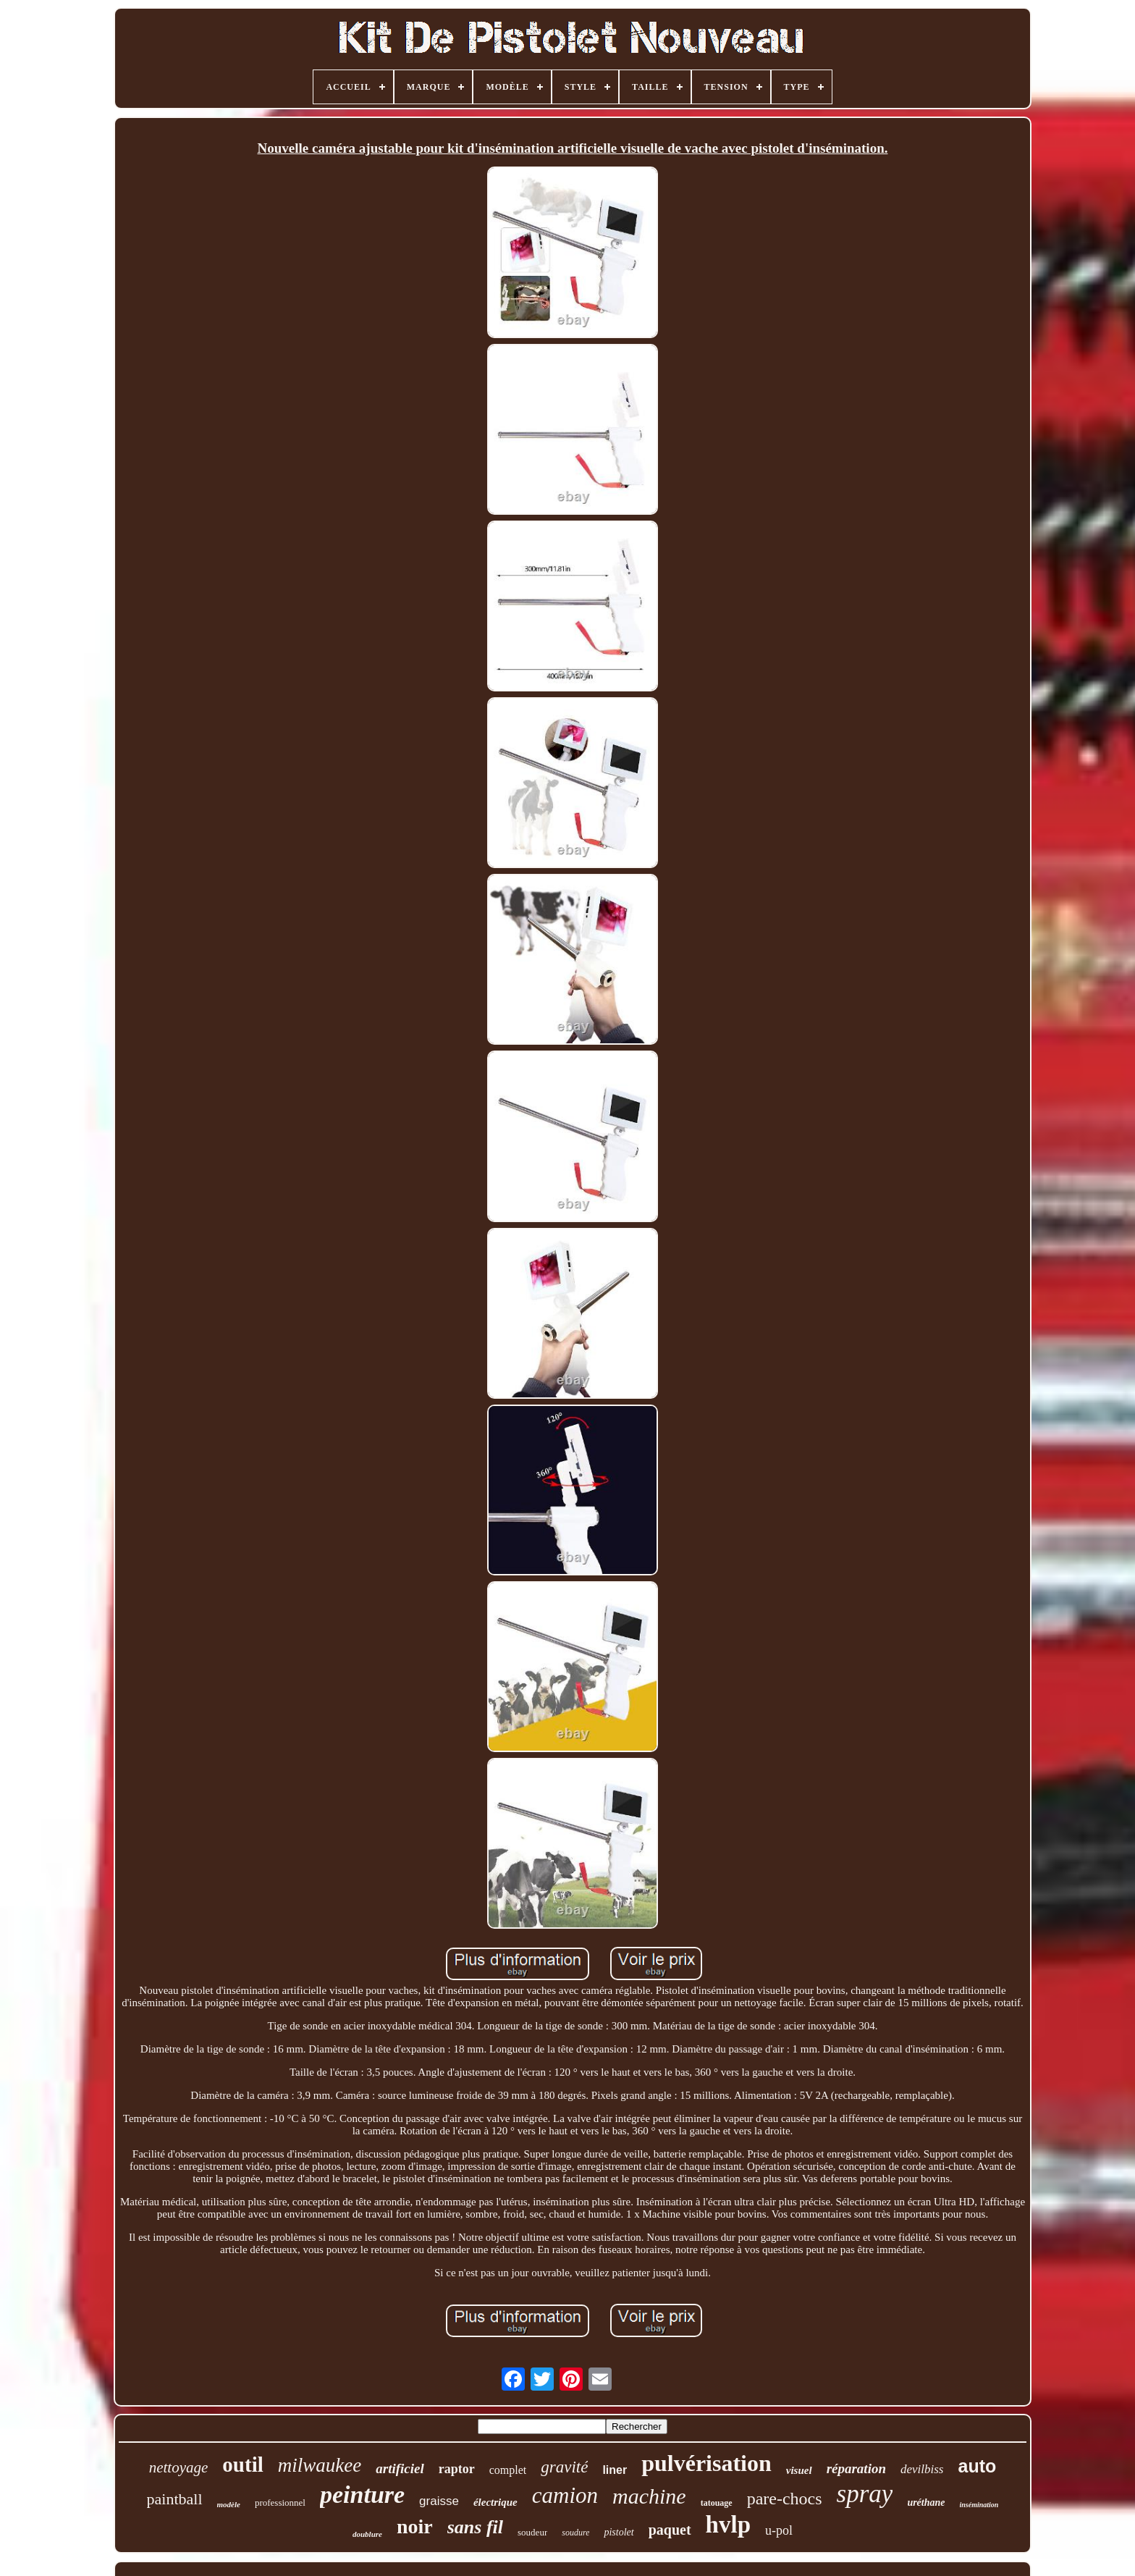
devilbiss (922, 2469)
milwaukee (319, 2465)
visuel (799, 2470)
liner (614, 2470)
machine (649, 2496)
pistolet (618, 2532)
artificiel (399, 2468)
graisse (439, 2501)
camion (565, 2495)
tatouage (717, 2503)
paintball (175, 2499)
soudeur (532, 2532)
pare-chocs (784, 2498)
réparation (856, 2468)
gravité (564, 2467)
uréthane (926, 2502)
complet (508, 2470)
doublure (367, 2534)
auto (977, 2466)
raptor (457, 2469)
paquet (670, 2530)
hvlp (728, 2525)
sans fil (475, 2527)
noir (415, 2526)
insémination (979, 2505)
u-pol (779, 2530)
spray (865, 2494)
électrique (495, 2502)
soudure (575, 2532)
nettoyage (178, 2467)
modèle (228, 2504)
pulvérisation (706, 2463)
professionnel (280, 2502)
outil (242, 2464)
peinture (362, 2494)
